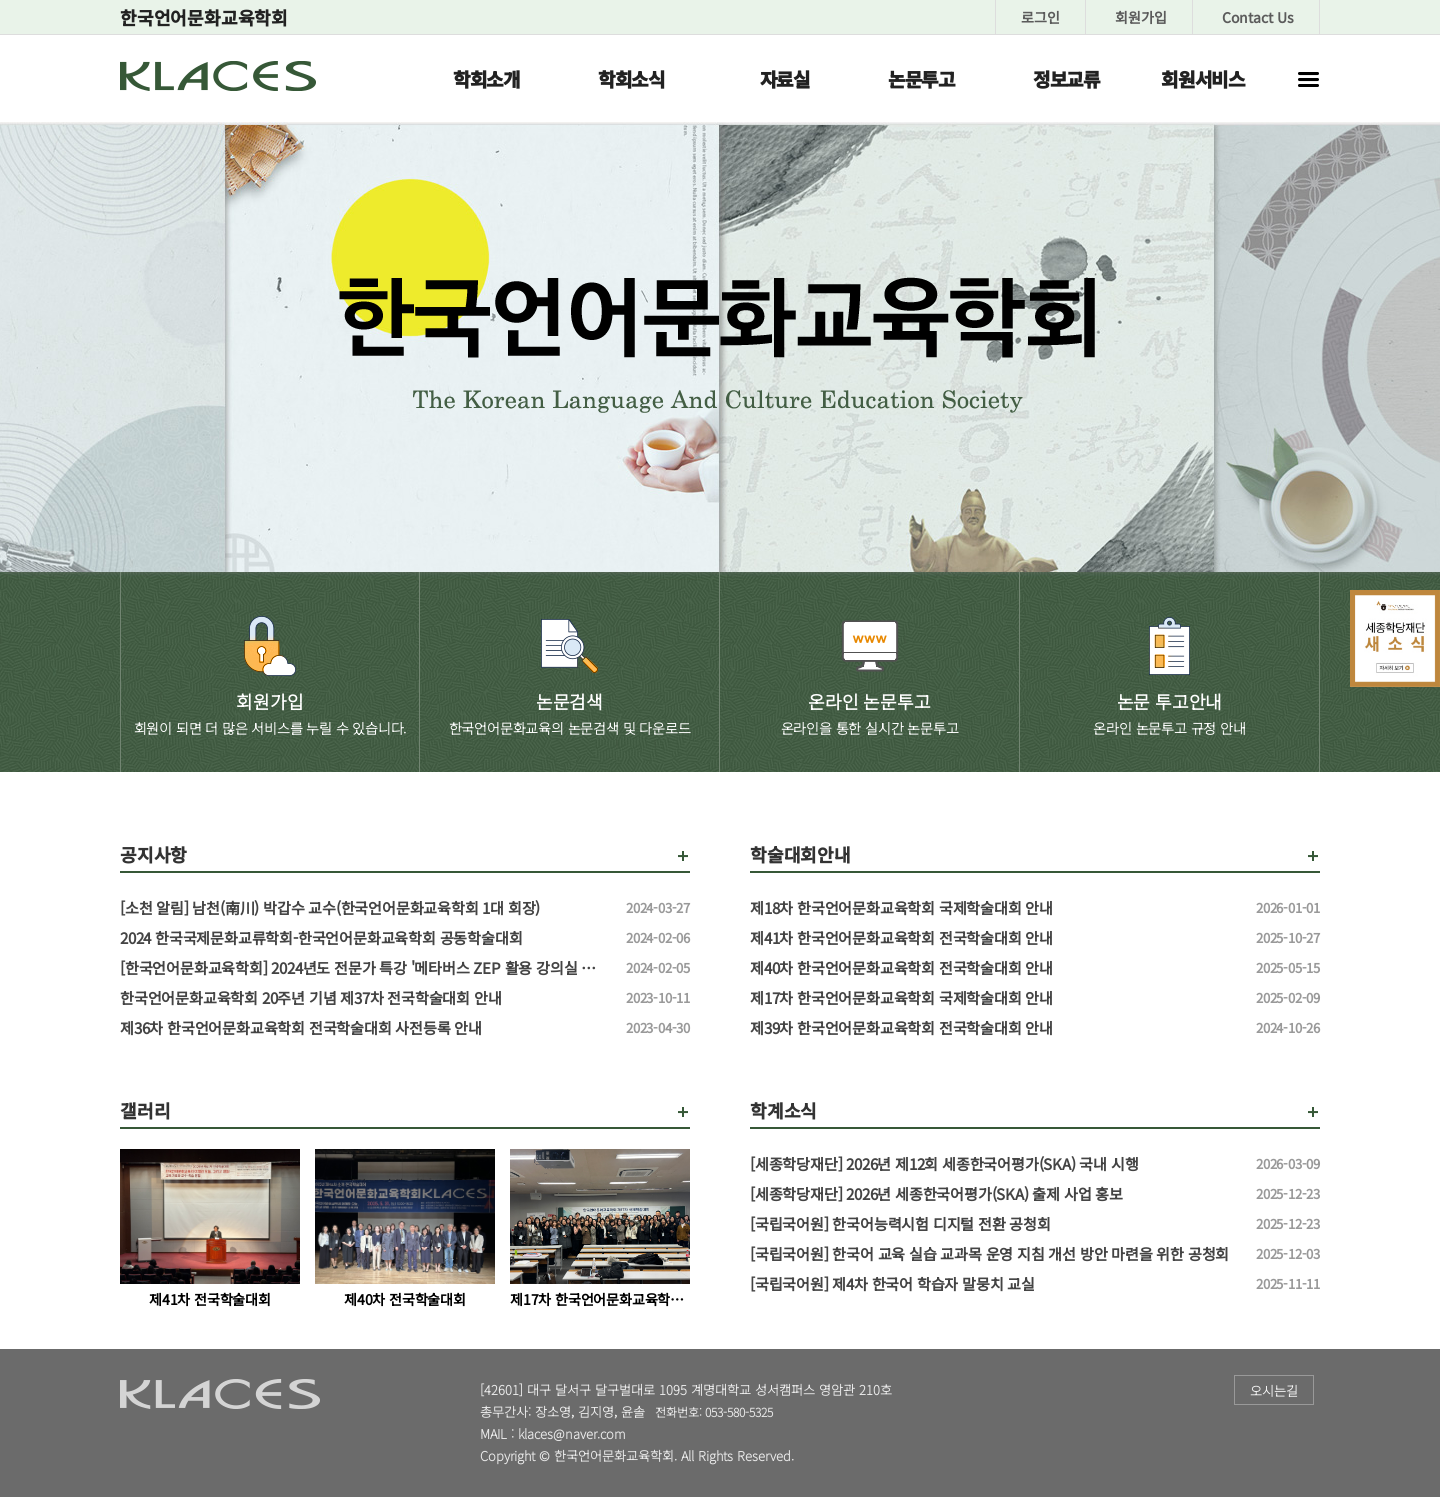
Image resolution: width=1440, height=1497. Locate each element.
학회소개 (486, 78)
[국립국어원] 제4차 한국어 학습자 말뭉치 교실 (995, 1284)
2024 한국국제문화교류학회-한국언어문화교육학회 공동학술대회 (365, 938)
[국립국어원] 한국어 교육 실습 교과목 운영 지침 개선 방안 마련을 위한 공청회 (995, 1254)
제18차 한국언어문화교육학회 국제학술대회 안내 (995, 908)
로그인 (1040, 17)
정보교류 (1066, 78)
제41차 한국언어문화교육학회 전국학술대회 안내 (995, 938)
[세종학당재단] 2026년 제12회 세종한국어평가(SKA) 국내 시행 (995, 1164)
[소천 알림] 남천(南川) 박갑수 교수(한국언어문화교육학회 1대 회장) (365, 908)
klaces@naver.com (572, 1433)
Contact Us (1258, 17)
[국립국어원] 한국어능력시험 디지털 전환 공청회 (995, 1224)
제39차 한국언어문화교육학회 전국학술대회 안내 (995, 1028)
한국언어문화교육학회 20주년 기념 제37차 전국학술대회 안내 (365, 998)
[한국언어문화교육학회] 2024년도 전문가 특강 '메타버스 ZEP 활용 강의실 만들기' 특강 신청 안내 (365, 968)
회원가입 (1141, 17)
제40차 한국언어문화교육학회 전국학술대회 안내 (995, 968)
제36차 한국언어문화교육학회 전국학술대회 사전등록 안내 (365, 1028)
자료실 (785, 78)
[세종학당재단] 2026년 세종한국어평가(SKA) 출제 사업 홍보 (995, 1194)
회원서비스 (1203, 78)
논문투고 (921, 78)
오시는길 (1274, 1390)
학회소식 (631, 78)
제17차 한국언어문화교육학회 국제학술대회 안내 (995, 998)
